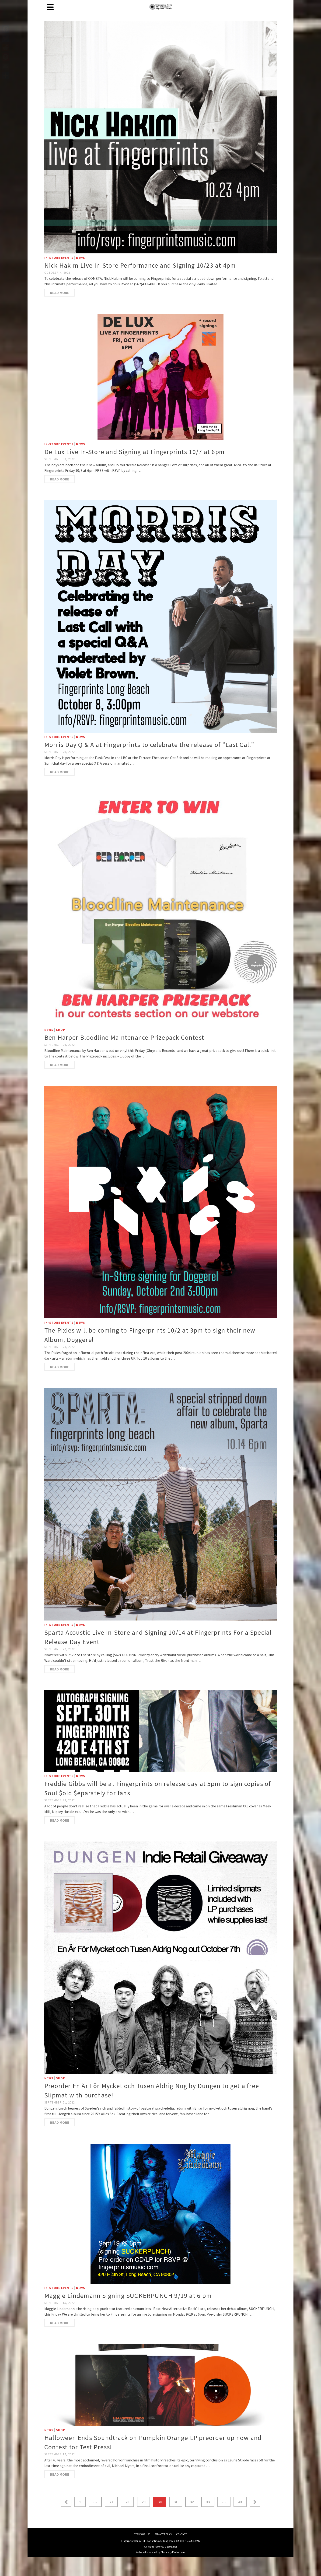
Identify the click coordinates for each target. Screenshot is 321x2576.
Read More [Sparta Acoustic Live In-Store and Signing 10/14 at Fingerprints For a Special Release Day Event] (59, 1669)
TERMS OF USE (142, 2534)
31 (176, 2501)
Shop (60, 1030)
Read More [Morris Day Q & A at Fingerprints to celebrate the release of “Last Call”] (59, 772)
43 (240, 2501)
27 (111, 2501)
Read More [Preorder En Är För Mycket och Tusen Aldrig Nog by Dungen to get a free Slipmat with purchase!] (59, 2122)
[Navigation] (50, 7)
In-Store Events (58, 258)
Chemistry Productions (172, 2552)
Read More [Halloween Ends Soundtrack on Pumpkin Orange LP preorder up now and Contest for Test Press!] (59, 2474)
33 (208, 2501)
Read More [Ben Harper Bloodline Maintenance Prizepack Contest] (59, 1064)
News (80, 258)
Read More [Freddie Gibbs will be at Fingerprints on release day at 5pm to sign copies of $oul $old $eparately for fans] (59, 1820)
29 (143, 2501)
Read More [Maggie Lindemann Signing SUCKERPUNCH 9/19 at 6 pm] (59, 2322)
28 (127, 2501)
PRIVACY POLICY (163, 2534)
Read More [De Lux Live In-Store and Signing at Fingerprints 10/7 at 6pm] (59, 479)
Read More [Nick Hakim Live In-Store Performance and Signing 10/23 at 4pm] (59, 292)
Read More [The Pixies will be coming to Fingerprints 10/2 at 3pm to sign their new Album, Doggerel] (59, 1367)
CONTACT (181, 2534)
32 (192, 2501)
